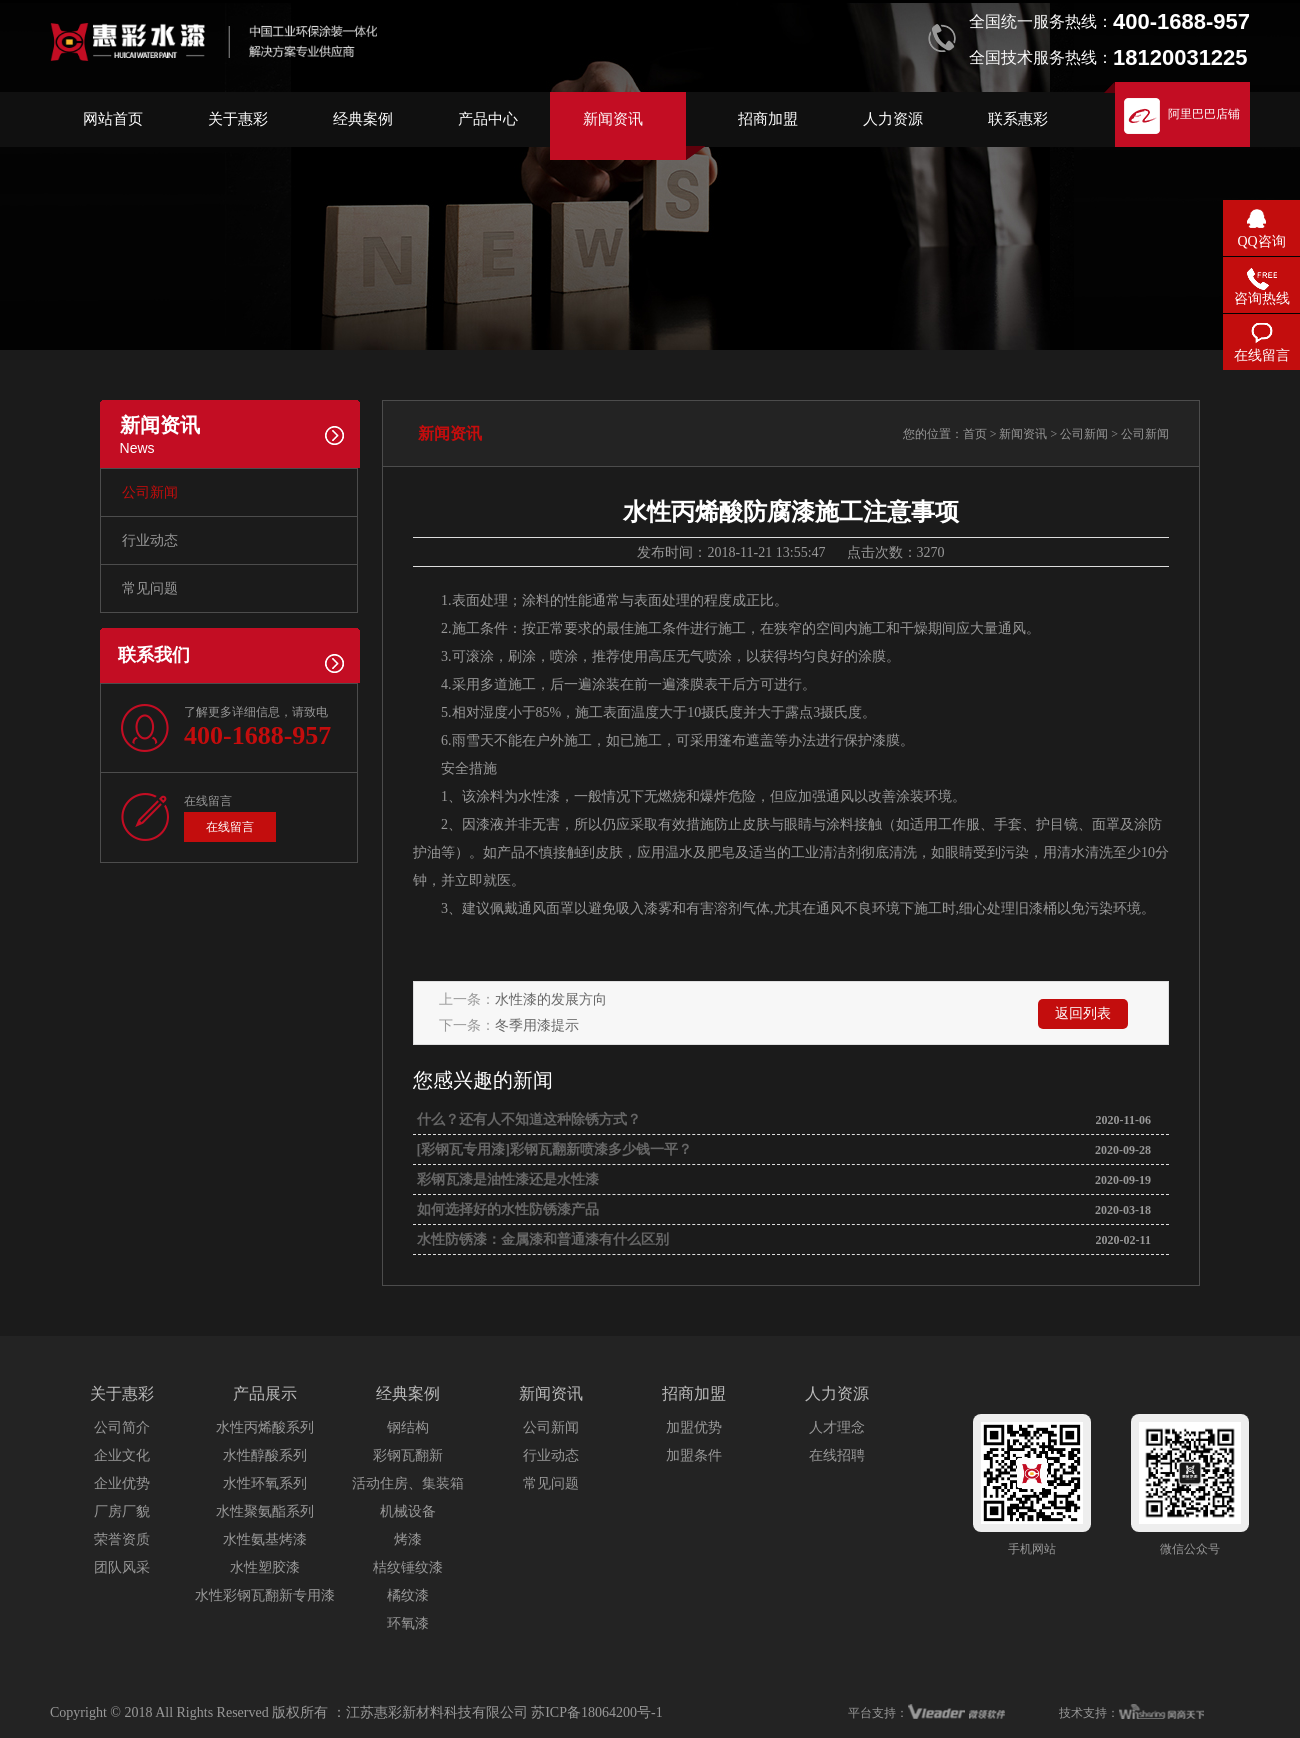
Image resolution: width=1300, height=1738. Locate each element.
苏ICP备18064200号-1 (596, 1712)
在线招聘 (837, 1455)
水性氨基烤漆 (265, 1539)
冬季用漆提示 (537, 1025)
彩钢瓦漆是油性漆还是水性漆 (506, 1179)
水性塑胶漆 (265, 1567)
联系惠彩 (1018, 119)
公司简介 (122, 1427)
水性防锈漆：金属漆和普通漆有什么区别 (541, 1239)
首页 (975, 434)
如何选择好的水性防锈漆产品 (506, 1209)
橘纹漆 (408, 1595)
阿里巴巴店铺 (1204, 114)
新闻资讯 (613, 119)
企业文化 (122, 1455)
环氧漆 (408, 1623)
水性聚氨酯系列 (265, 1511)
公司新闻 (150, 492)
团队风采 (122, 1567)
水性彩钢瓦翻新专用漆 (265, 1595)
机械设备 (408, 1511)
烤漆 (408, 1539)
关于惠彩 (238, 119)
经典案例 (363, 119)
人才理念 (837, 1427)
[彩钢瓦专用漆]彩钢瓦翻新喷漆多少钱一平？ (552, 1149)
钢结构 (408, 1427)
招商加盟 (768, 119)
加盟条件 (694, 1455)
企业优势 (122, 1483)
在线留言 (230, 827)
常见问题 (150, 588)
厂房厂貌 (122, 1511)
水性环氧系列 (265, 1483)
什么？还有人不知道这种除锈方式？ (527, 1119)
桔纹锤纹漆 (408, 1567)
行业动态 (150, 540)
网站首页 (113, 119)
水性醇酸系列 (265, 1455)
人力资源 (893, 119)
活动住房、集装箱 (408, 1483)
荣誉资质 (122, 1539)
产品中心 (488, 119)
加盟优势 (694, 1427)
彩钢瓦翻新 (408, 1455)
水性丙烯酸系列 (265, 1427)
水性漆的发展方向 (551, 999)
